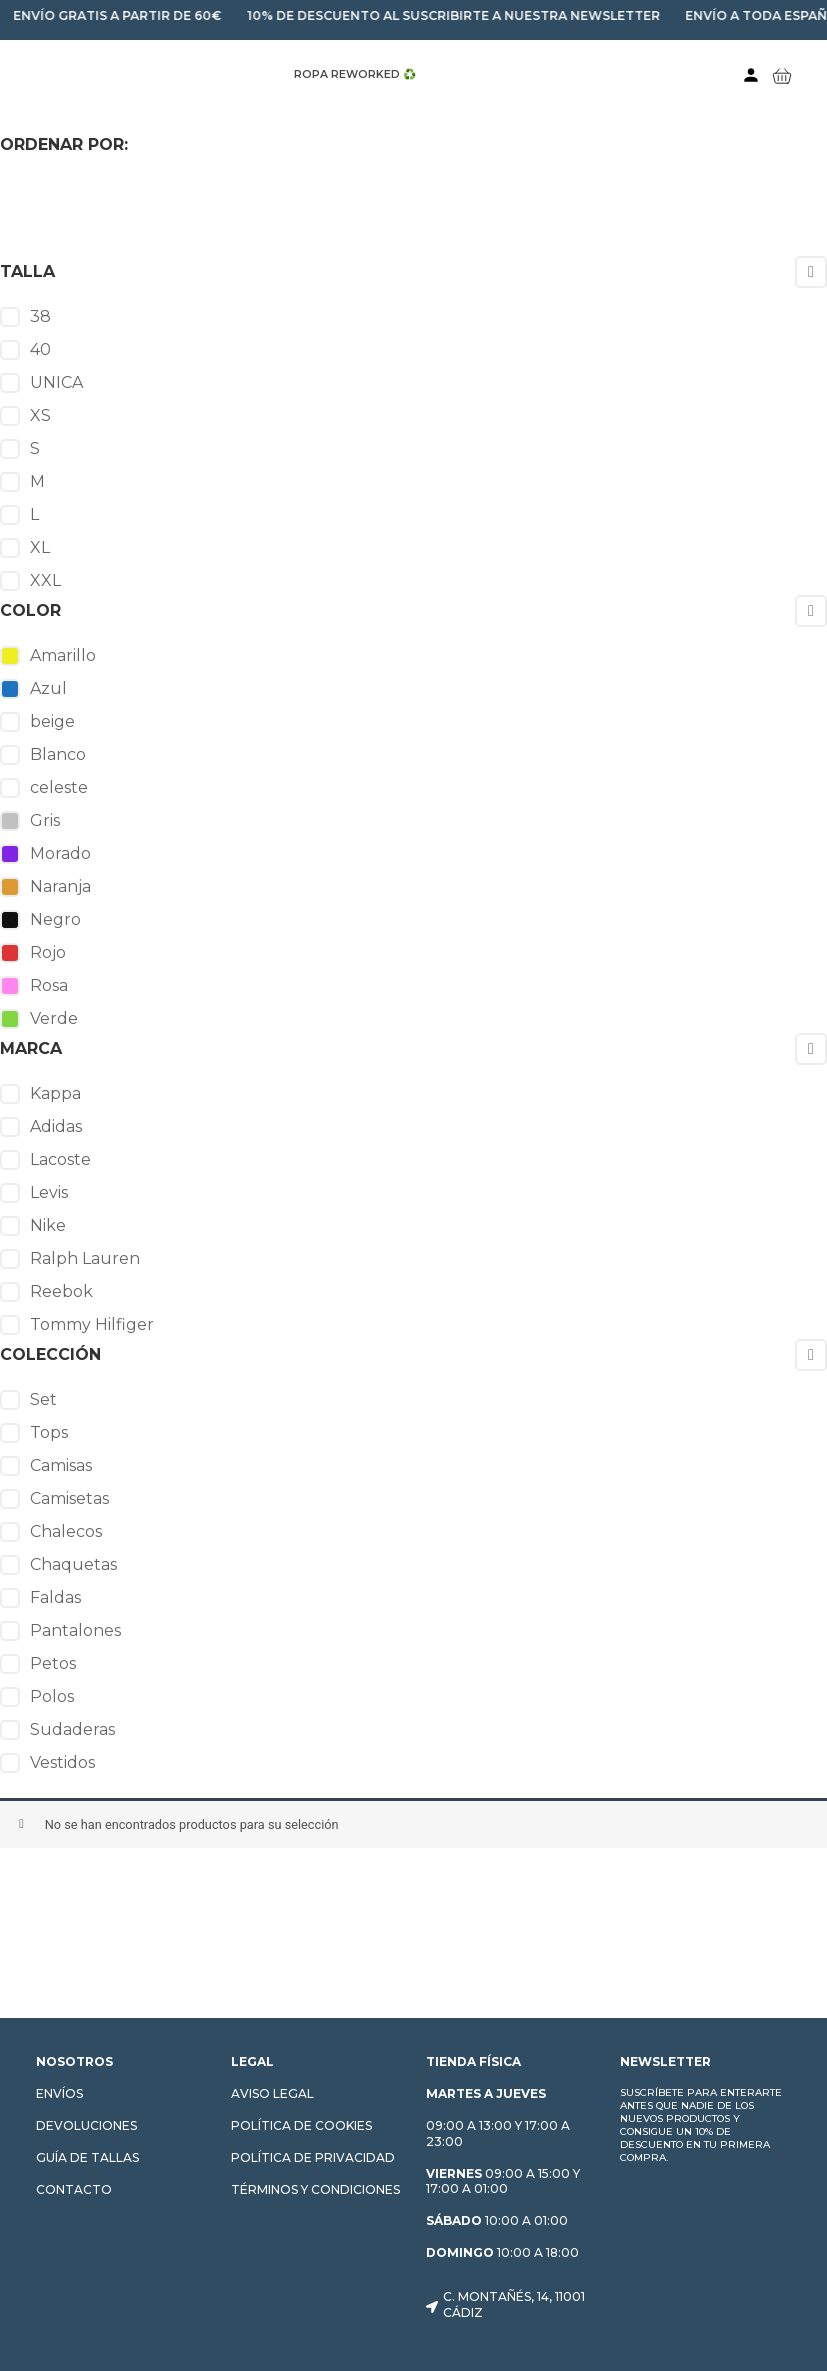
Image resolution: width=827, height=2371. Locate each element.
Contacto (74, 2189)
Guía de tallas (87, 2157)
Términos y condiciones (315, 2189)
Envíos (59, 2093)
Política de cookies (301, 2125)
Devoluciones (86, 2125)
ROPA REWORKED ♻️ (355, 74)
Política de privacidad (313, 2157)
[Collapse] (811, 272)
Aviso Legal (272, 2093)
